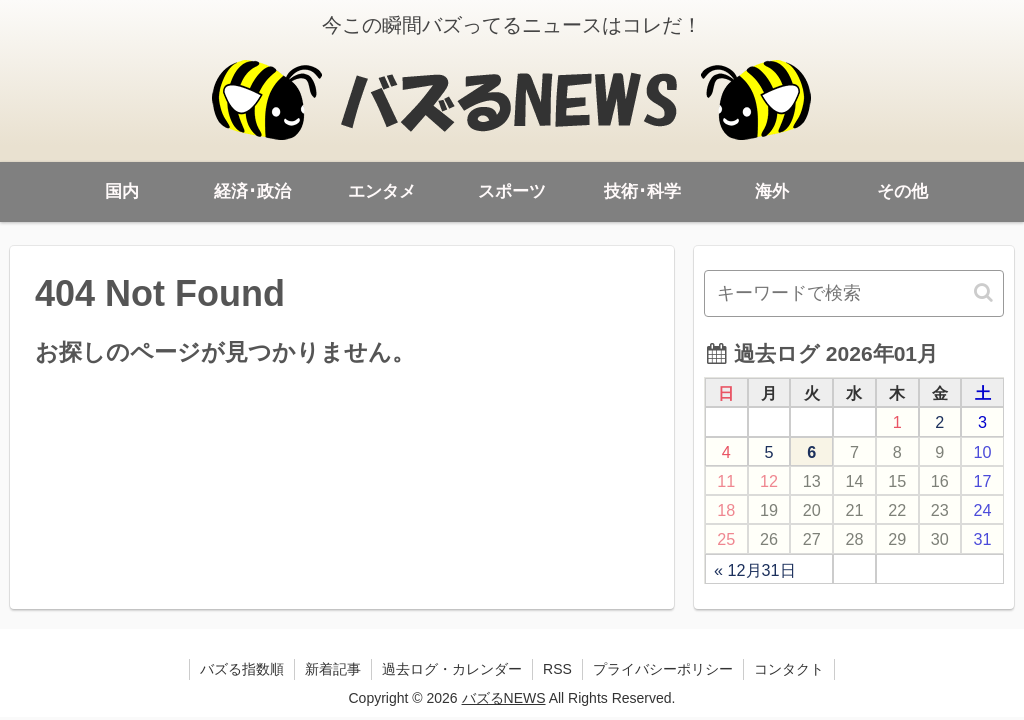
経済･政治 (252, 191)
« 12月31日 (755, 570)
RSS (557, 669)
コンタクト (789, 669)
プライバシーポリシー (663, 669)
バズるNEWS (504, 698)
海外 (772, 191)
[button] (985, 292)
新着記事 (333, 669)
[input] (854, 293)
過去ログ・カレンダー (452, 669)
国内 (122, 191)
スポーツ (512, 191)
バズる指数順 (242, 669)
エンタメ (382, 191)
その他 (902, 191)
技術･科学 (642, 191)
